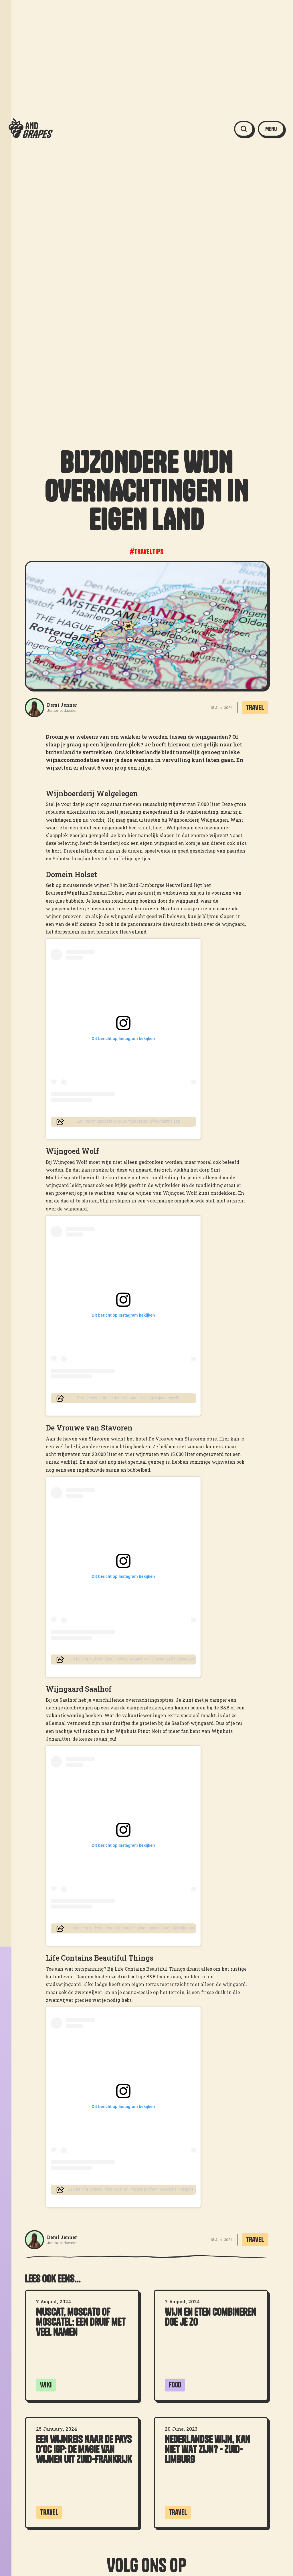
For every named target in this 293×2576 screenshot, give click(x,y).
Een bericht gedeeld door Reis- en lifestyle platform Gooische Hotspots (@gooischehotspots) (132, 2189)
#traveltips (146, 551)
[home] (31, 128)
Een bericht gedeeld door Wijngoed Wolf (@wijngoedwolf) (128, 1398)
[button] (271, 129)
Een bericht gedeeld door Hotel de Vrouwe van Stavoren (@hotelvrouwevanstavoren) (132, 1659)
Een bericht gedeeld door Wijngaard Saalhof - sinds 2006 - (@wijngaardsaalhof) (132, 1928)
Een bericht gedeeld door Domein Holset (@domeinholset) (128, 1121)
